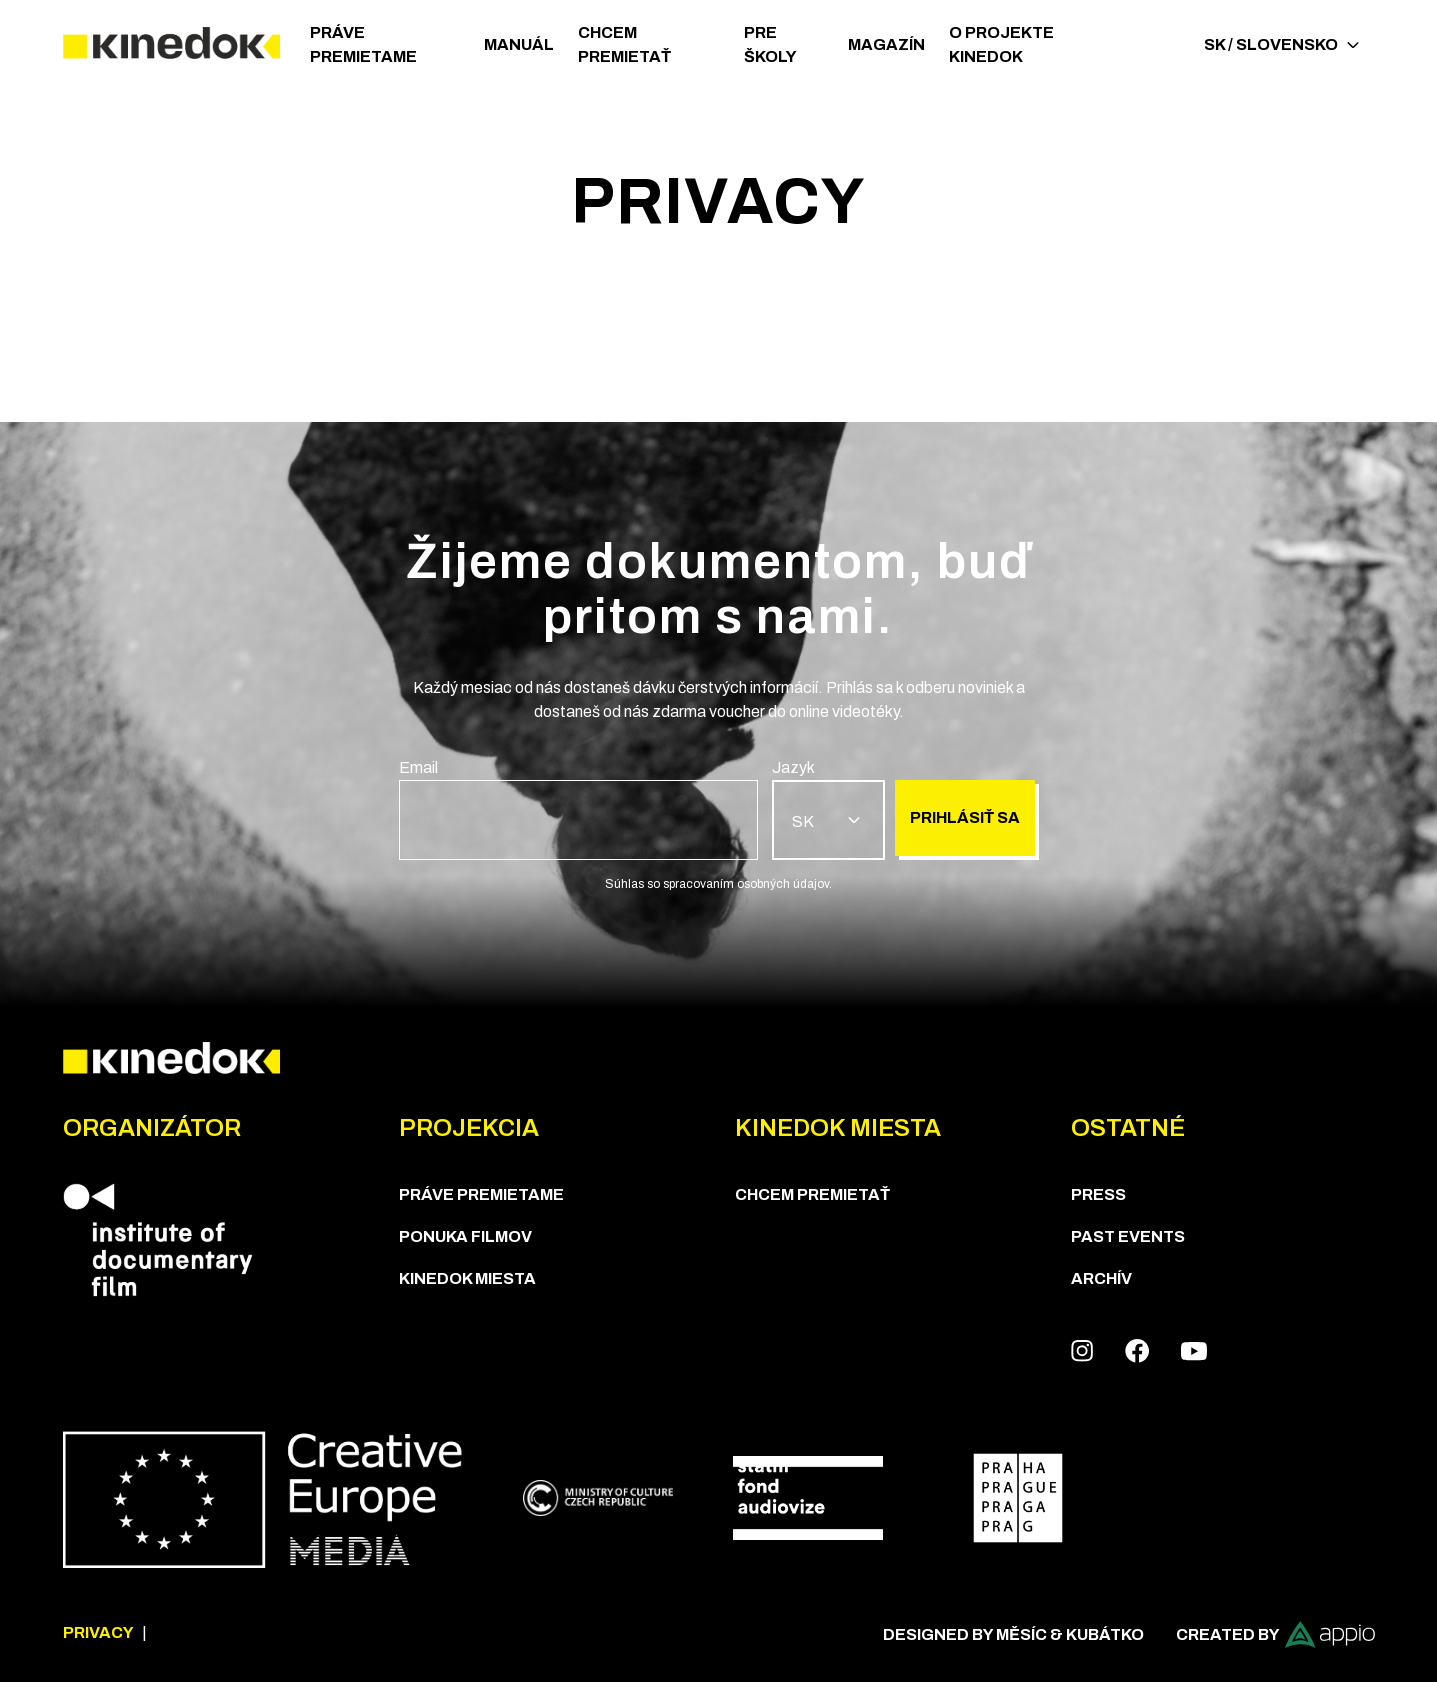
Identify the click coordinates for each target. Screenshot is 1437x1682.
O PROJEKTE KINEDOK (1001, 44)
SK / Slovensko (1281, 44)
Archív (1101, 1278)
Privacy (98, 1632)
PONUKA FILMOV (465, 1236)
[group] (579, 808)
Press (1098, 1194)
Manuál (519, 44)
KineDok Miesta (467, 1278)
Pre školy (770, 44)
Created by (1275, 1634)
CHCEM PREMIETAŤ (624, 44)
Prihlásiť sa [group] (965, 817)
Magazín (886, 44)
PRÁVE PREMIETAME (363, 44)
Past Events (1128, 1236)
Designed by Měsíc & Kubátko (1013, 1634)
